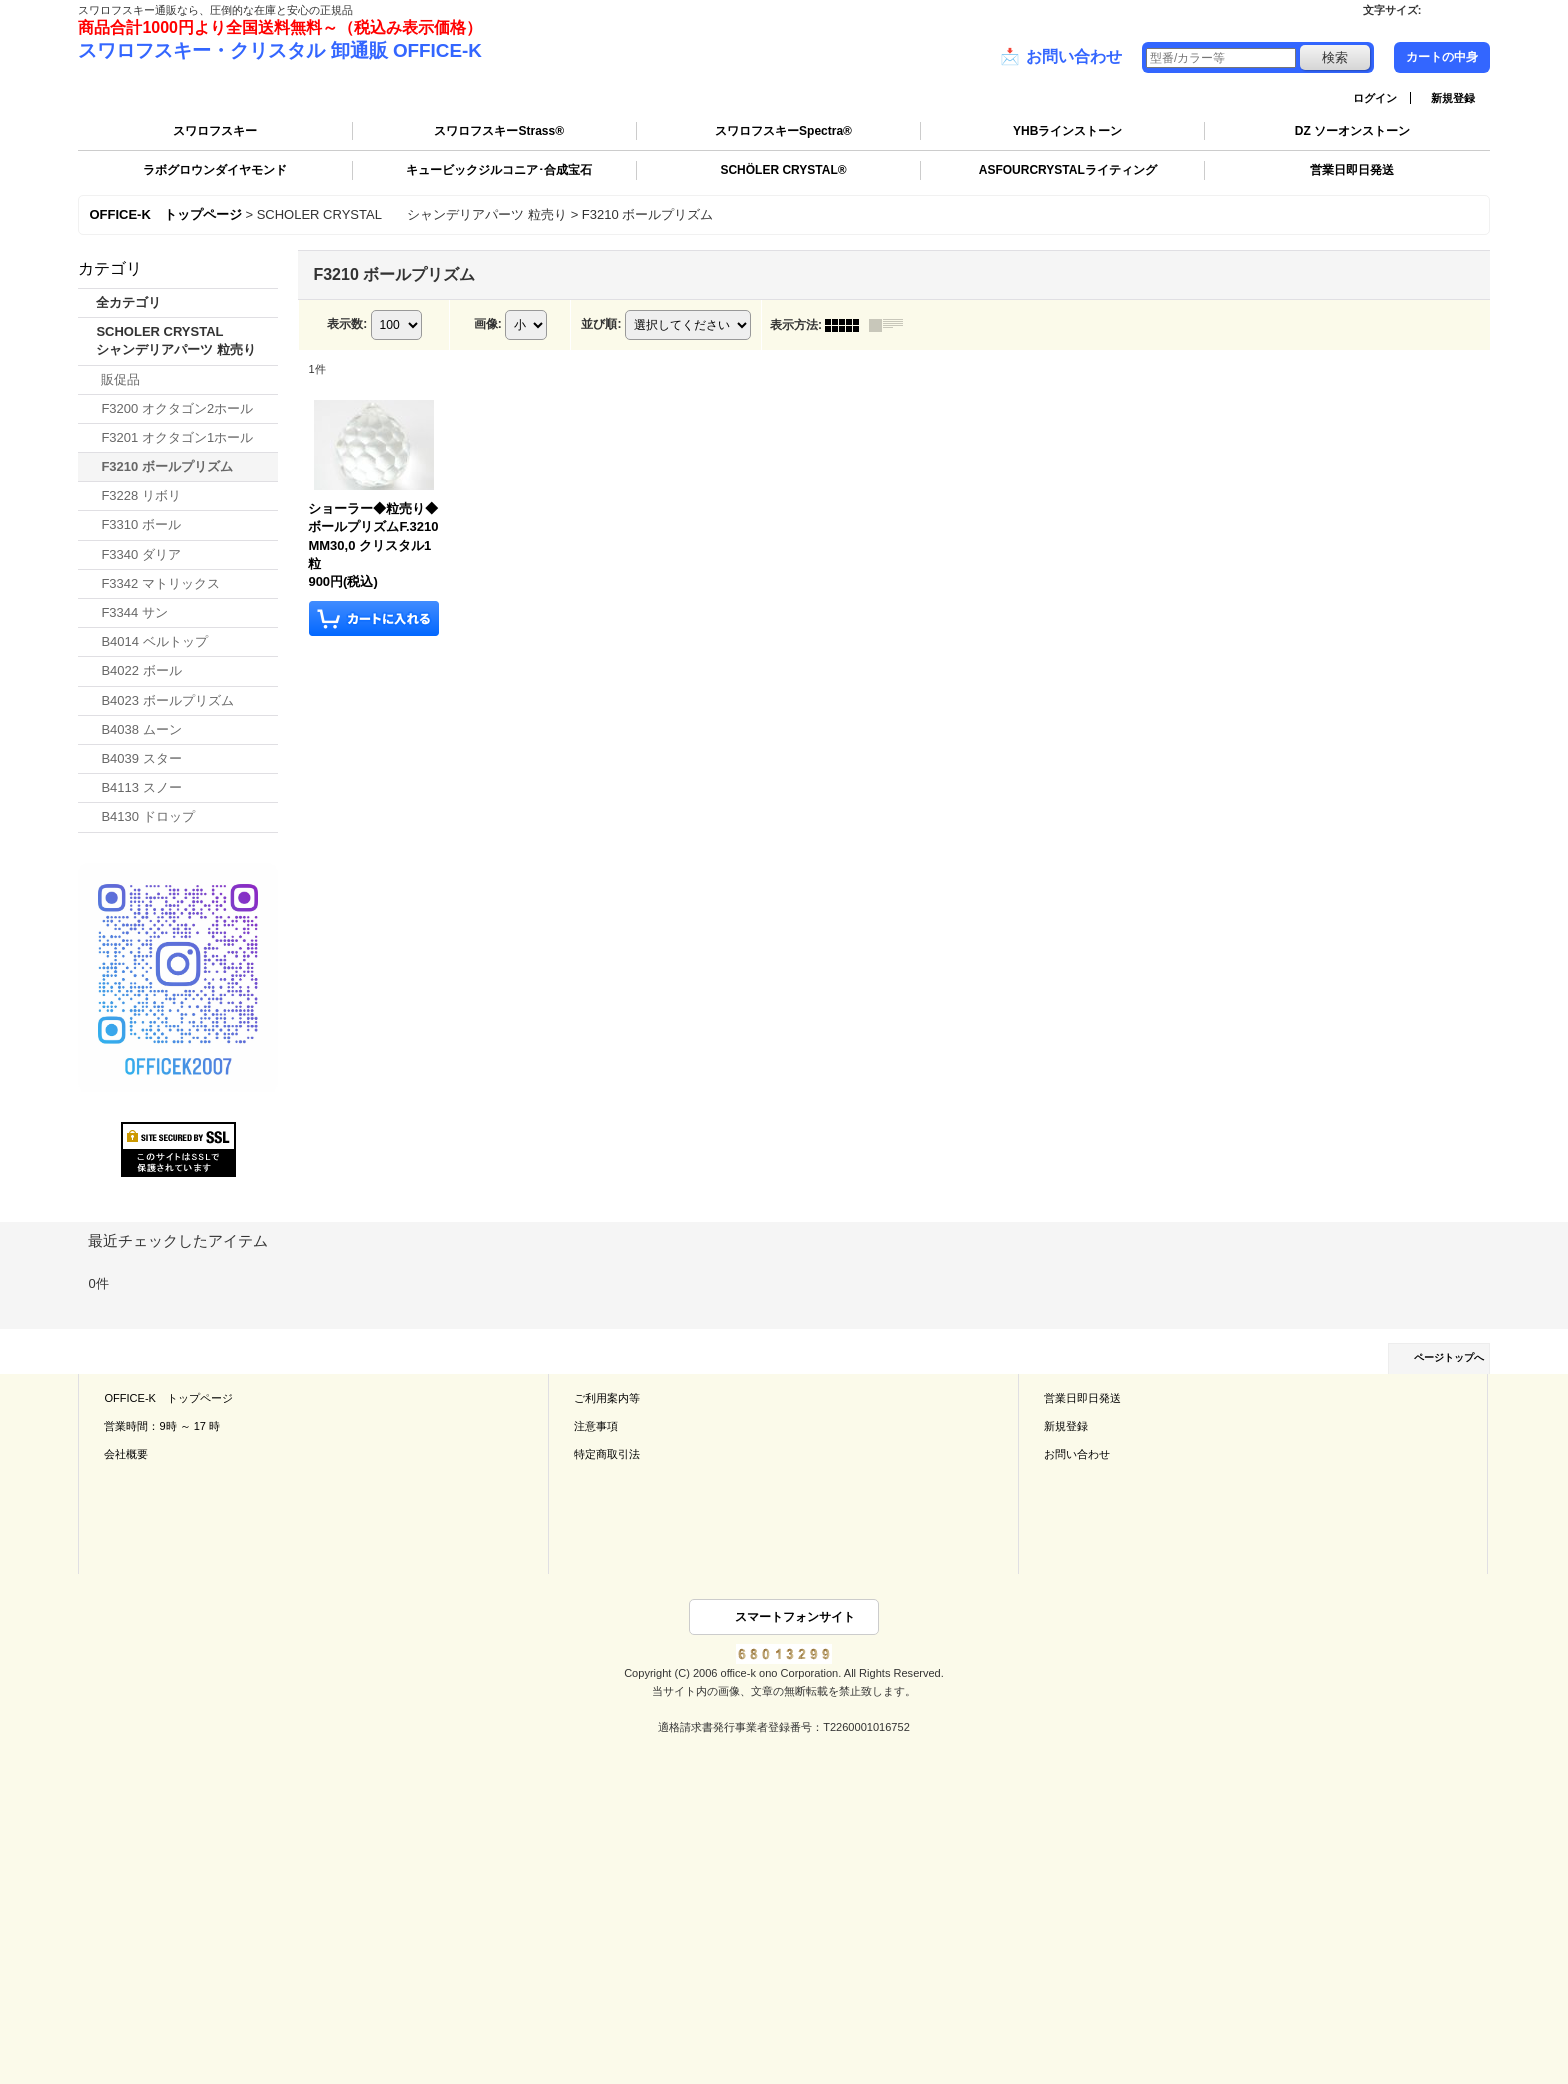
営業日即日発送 (1352, 170)
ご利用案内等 (607, 1398)
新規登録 (1453, 98)
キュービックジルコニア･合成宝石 (499, 170)
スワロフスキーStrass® (499, 131)
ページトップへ (1449, 1357)
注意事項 (596, 1426)
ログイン (1375, 98)
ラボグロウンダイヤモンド (215, 170)
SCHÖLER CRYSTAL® (783, 170)
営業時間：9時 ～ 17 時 (162, 1426)
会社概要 (126, 1454)
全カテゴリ (128, 302)
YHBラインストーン (1067, 131)
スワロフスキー (215, 131)
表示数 (347, 324)
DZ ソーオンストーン (1352, 131)
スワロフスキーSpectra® (783, 131)
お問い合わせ (1061, 57)
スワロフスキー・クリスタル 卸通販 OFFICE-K (279, 50)
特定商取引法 (607, 1454)
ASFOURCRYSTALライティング (1068, 170)
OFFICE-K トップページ (168, 1398)
